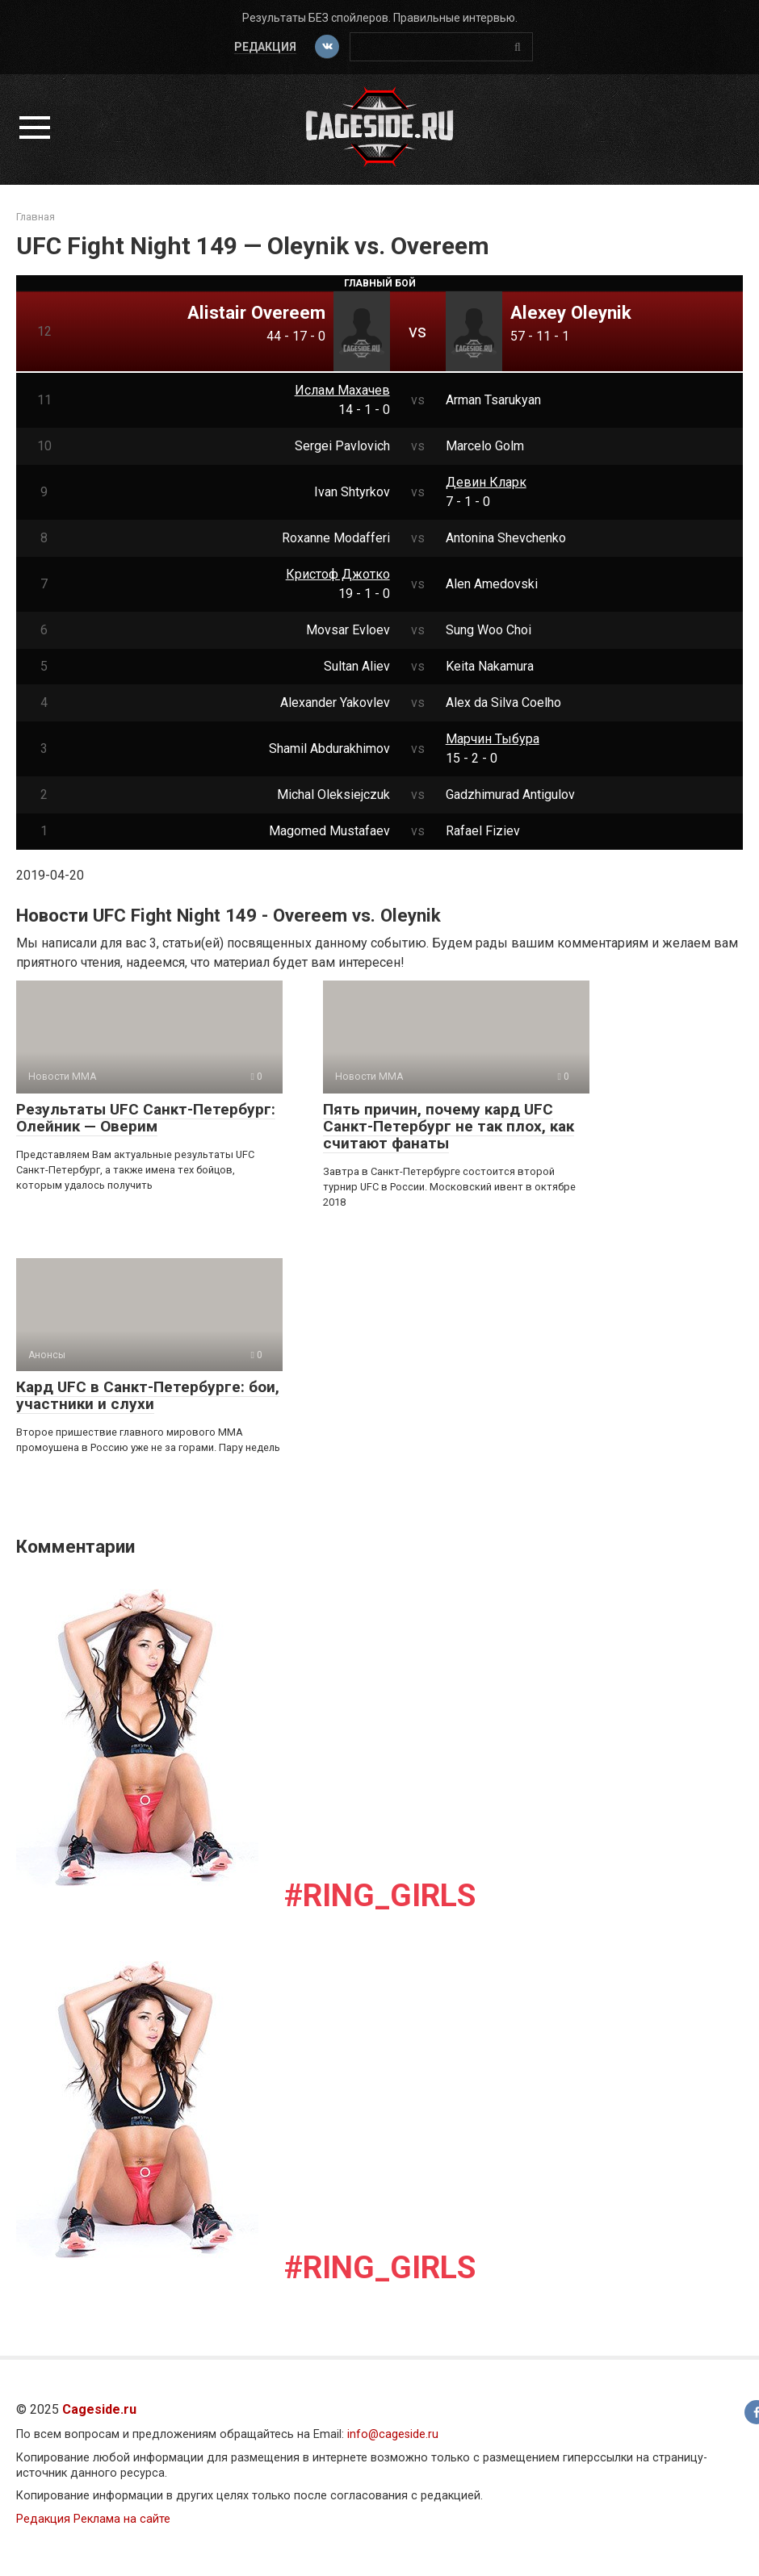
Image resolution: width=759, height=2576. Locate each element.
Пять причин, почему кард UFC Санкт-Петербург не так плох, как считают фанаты (448, 1126)
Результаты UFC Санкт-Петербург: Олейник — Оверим (145, 1117)
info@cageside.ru (392, 2434)
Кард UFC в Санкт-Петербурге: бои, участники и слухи (147, 1395)
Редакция (264, 46)
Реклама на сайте (121, 2519)
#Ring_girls (380, 1895)
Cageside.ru (99, 2409)
